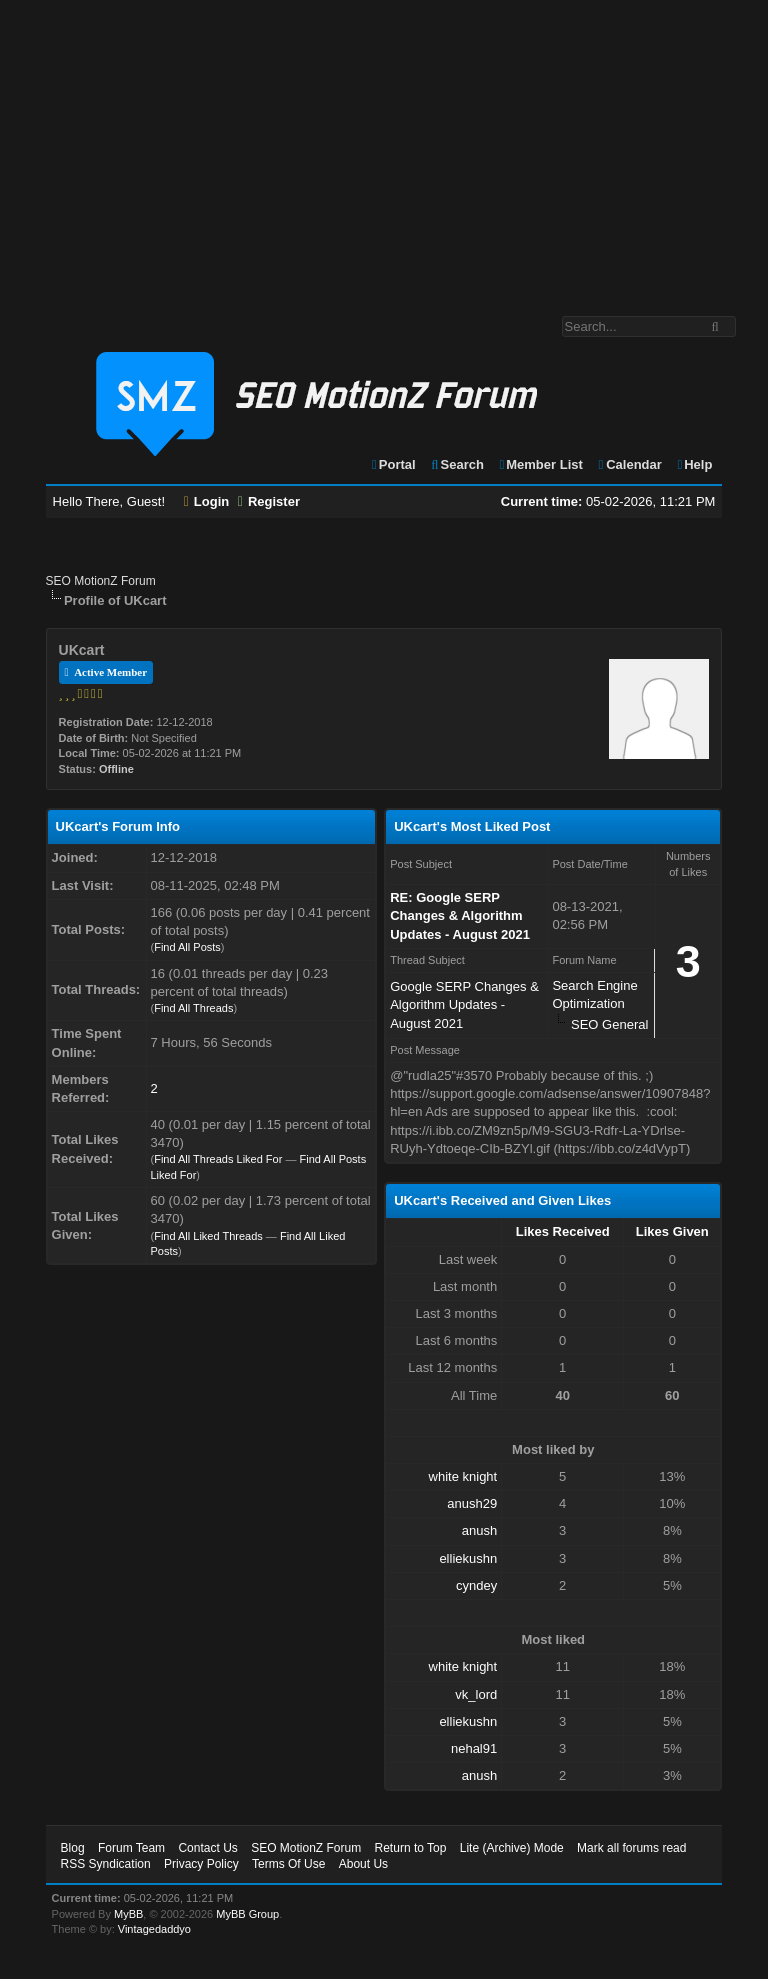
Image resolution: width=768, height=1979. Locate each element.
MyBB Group (247, 1914)
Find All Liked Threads (208, 1236)
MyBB (128, 1914)
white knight (463, 1476)
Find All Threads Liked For (218, 1159)
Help (693, 464)
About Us (363, 1864)
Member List (540, 464)
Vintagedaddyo (154, 1929)
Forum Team (131, 1848)
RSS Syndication (106, 1864)
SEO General (609, 1024)
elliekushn (468, 1558)
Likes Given (672, 1231)
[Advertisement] (384, 148)
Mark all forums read (631, 1848)
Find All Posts (187, 947)
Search (456, 464)
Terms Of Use (288, 1864)
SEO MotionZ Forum (101, 581)
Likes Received (563, 1231)
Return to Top (411, 1848)
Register (269, 501)
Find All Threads (193, 1008)
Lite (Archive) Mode (512, 1848)
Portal (393, 464)
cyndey (476, 1585)
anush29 (472, 1503)
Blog (73, 1848)
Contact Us (207, 1848)
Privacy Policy (201, 1864)
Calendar (628, 464)
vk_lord (476, 1694)
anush (479, 1530)
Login (207, 501)
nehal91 (474, 1748)
